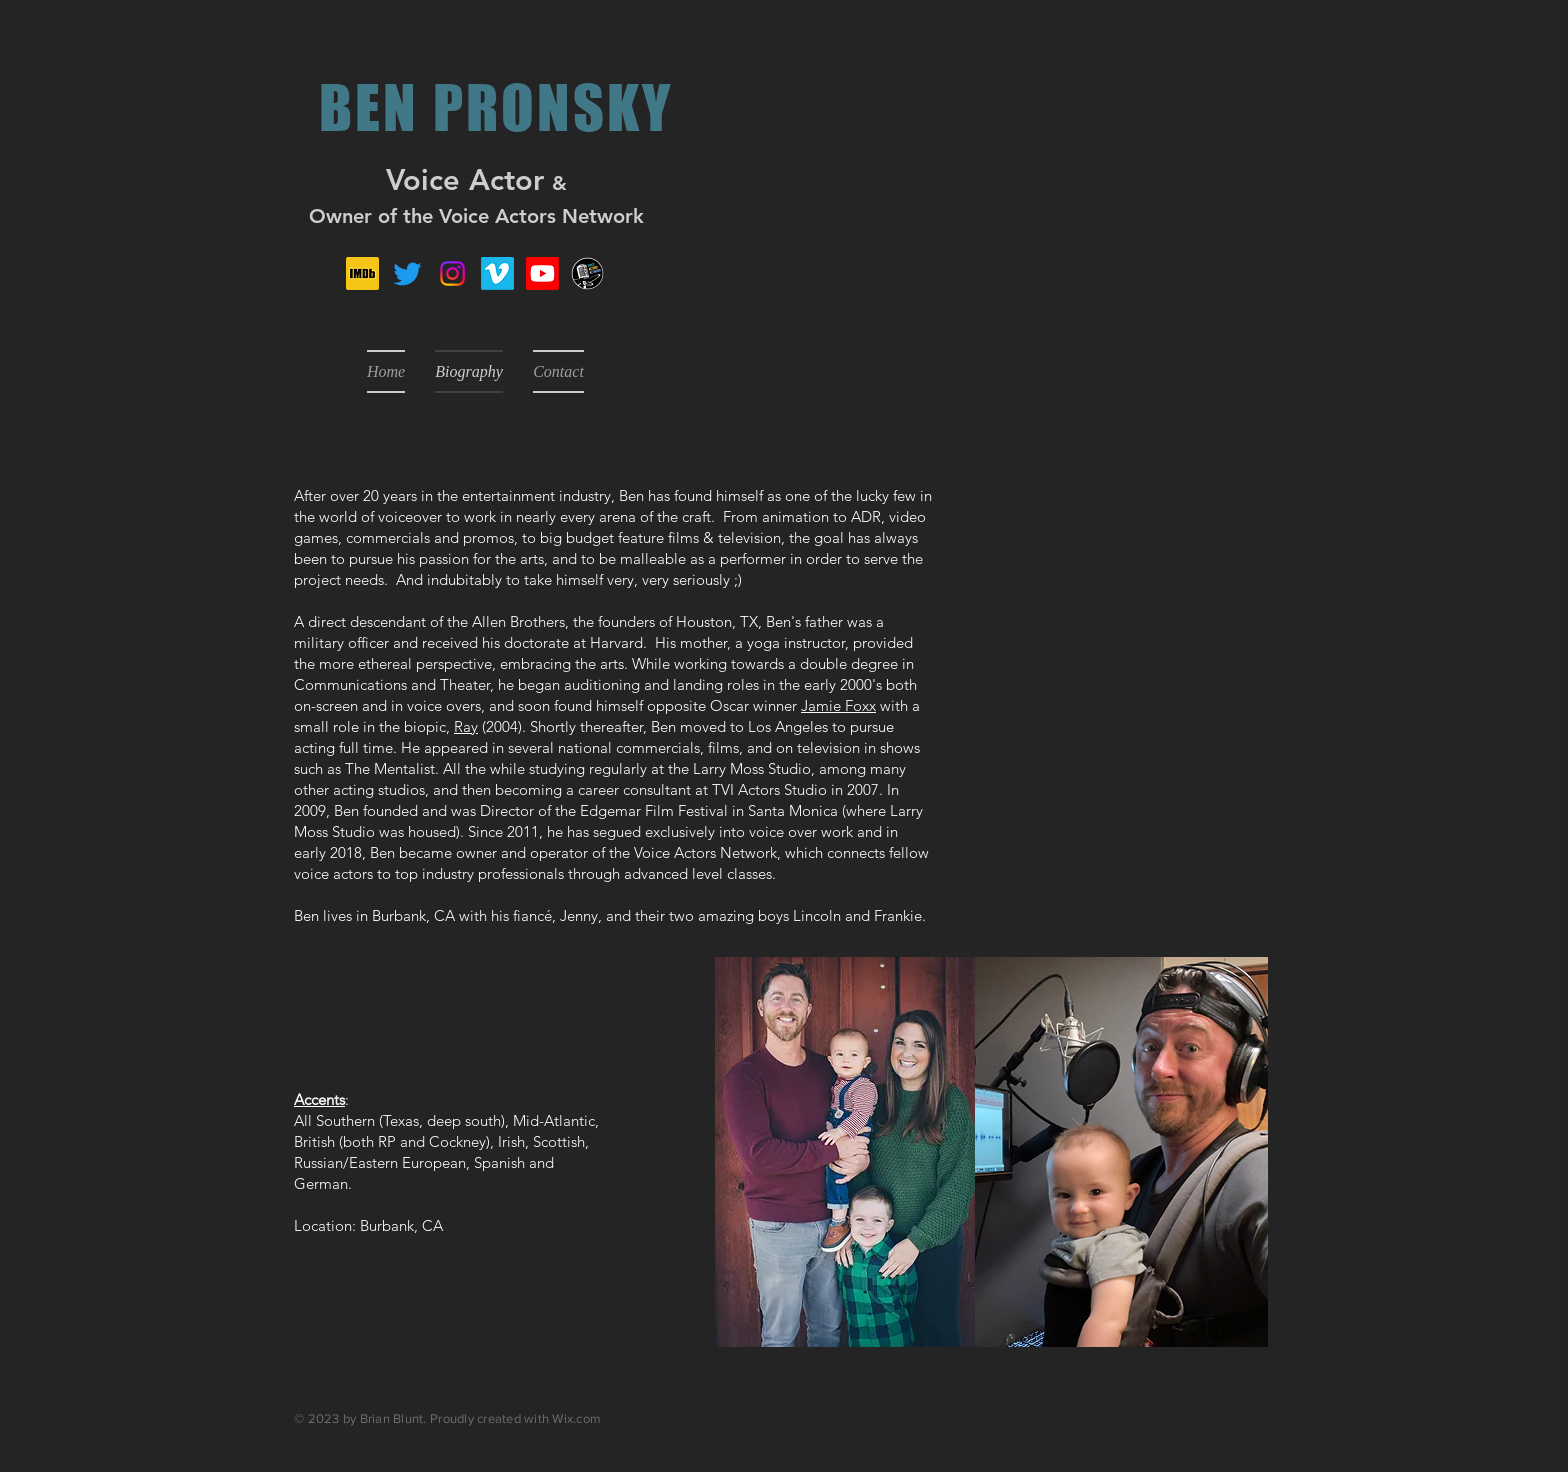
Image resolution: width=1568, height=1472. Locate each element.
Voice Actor (465, 179)
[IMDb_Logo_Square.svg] (362, 273)
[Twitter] (407, 273)
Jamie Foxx (838, 705)
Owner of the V (380, 216)
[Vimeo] (497, 273)
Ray (466, 726)
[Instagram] (452, 273)
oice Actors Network (547, 216)
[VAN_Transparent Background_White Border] (587, 273)
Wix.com (576, 1418)
